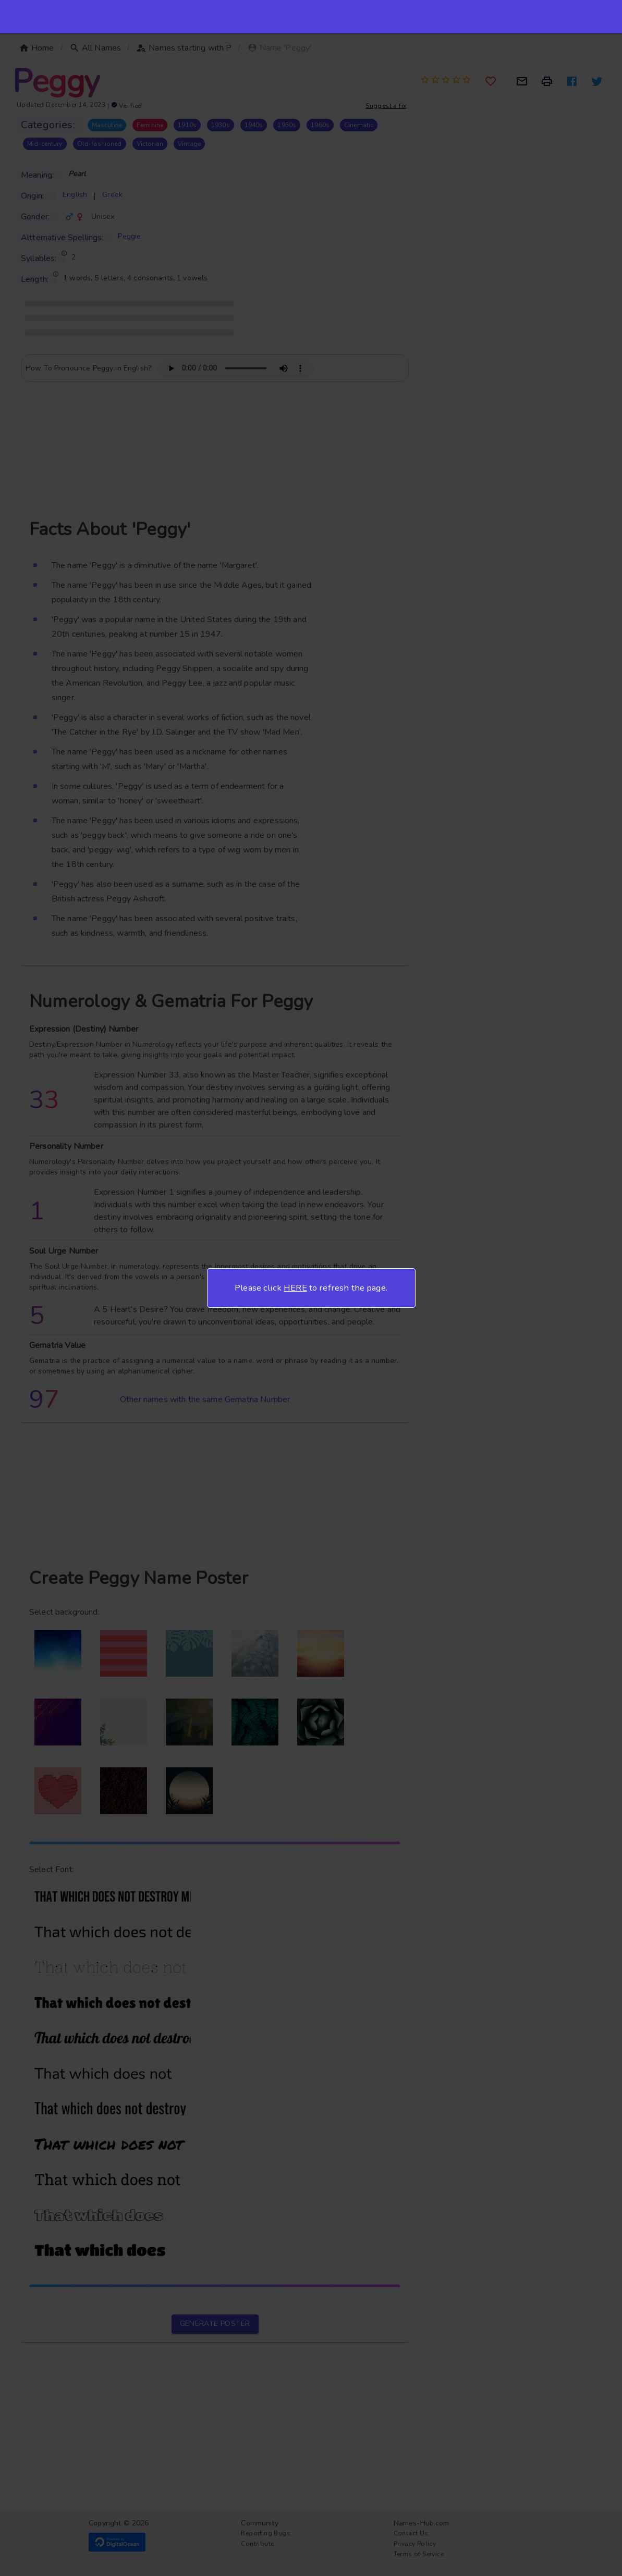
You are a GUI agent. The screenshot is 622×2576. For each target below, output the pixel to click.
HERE (295, 1288)
